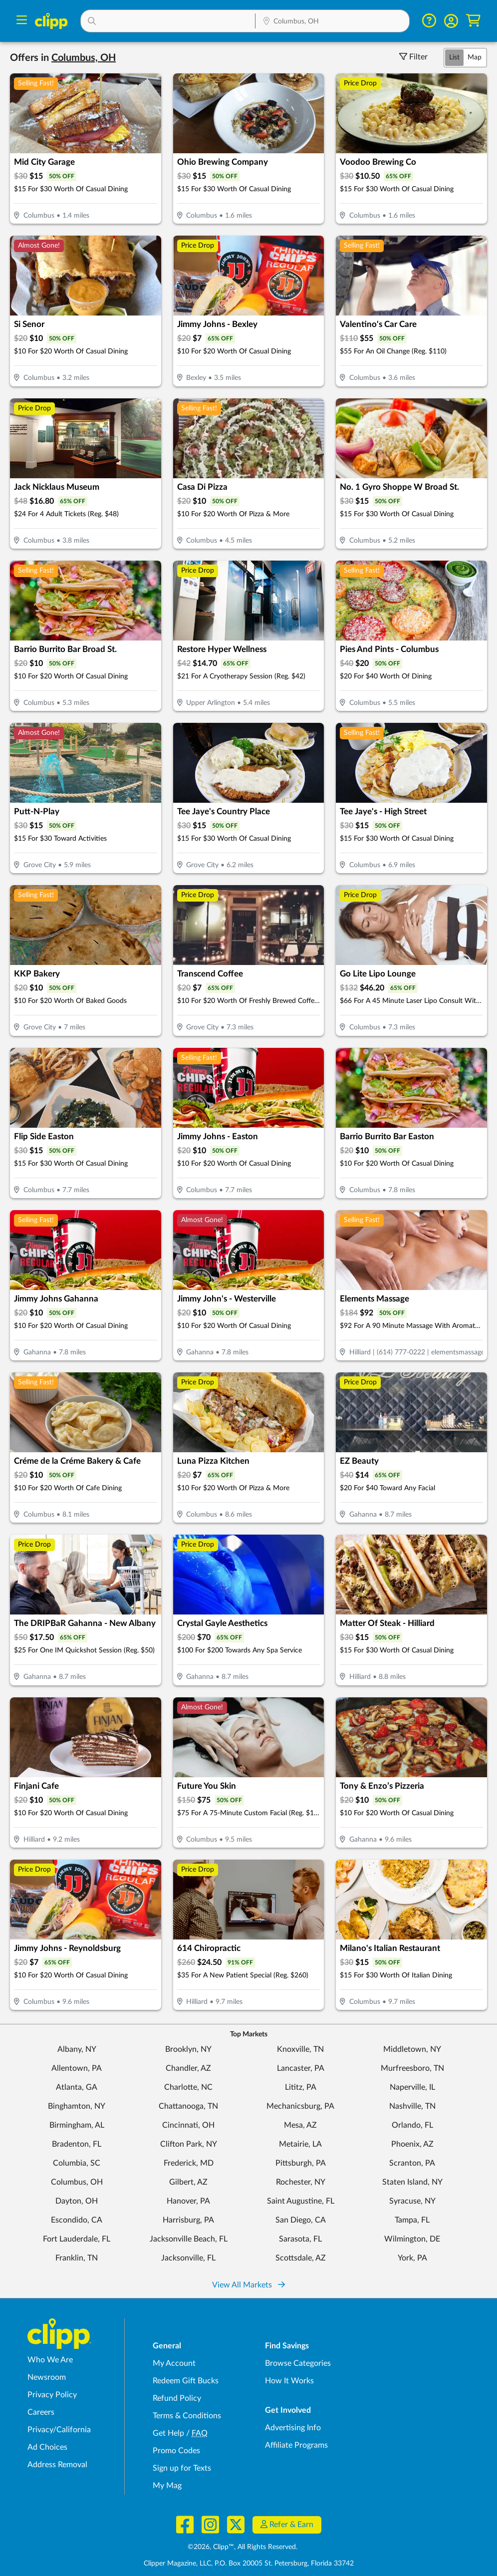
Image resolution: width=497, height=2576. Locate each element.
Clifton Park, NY (188, 2144)
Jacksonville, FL (188, 2258)
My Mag (167, 2486)
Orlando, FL (412, 2125)
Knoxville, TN (300, 2049)
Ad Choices (47, 2447)
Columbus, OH (77, 2182)
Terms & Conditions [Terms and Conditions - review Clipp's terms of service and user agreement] (187, 2416)
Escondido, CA (76, 2220)
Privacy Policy (52, 2395)
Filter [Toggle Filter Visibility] (413, 56)
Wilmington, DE (412, 2239)
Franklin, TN (76, 2258)
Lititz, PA (300, 2087)
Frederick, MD (189, 2163)
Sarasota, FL (300, 2239)
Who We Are (50, 2360)
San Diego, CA (300, 2220)
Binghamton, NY (76, 2106)
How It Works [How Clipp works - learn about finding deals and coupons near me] (289, 2381)
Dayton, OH (76, 2201)
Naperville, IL (412, 2087)
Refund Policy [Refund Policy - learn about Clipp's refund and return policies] (177, 2398)
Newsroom (46, 2377)
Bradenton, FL (76, 2144)
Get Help (168, 2433)
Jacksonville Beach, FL (189, 2239)
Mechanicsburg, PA (300, 2106)
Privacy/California (59, 2430)
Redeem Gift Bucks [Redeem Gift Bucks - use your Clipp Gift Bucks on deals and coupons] (186, 2381)
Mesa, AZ (300, 2125)
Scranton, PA (412, 2163)
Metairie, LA (300, 2144)
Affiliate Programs (296, 2445)
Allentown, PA (76, 2068)
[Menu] (21, 21)
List (454, 57)
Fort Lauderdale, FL (76, 2239)
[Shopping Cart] (473, 20)
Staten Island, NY (412, 2182)
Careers (40, 2412)
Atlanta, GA (76, 2087)
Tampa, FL (412, 2220)
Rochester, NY (300, 2182)
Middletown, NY (412, 2049)
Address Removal (57, 2465)
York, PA (412, 2258)
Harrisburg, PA (188, 2220)
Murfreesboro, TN (412, 2068)
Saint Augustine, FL (300, 2201)
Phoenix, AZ (412, 2144)
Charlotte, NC (188, 2087)
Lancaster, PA (300, 2068)
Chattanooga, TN (188, 2106)
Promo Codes (176, 2451)
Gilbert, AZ (188, 2182)
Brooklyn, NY (188, 2049)
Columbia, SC (76, 2163)
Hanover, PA (188, 2201)
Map (475, 57)
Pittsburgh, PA (300, 2163)
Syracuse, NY (412, 2201)
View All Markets (248, 2285)
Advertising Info (293, 2428)
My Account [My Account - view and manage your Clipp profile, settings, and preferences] (174, 2363)
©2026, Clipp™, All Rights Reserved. (242, 2547)
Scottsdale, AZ (300, 2258)
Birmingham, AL (76, 2125)
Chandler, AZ (188, 2068)
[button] (167, 20)
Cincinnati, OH (188, 2125)
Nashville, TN (412, 2106)
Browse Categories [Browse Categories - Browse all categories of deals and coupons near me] (298, 2363)
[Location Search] (332, 22)
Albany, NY (76, 2049)
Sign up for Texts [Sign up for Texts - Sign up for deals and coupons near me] (182, 2468)
